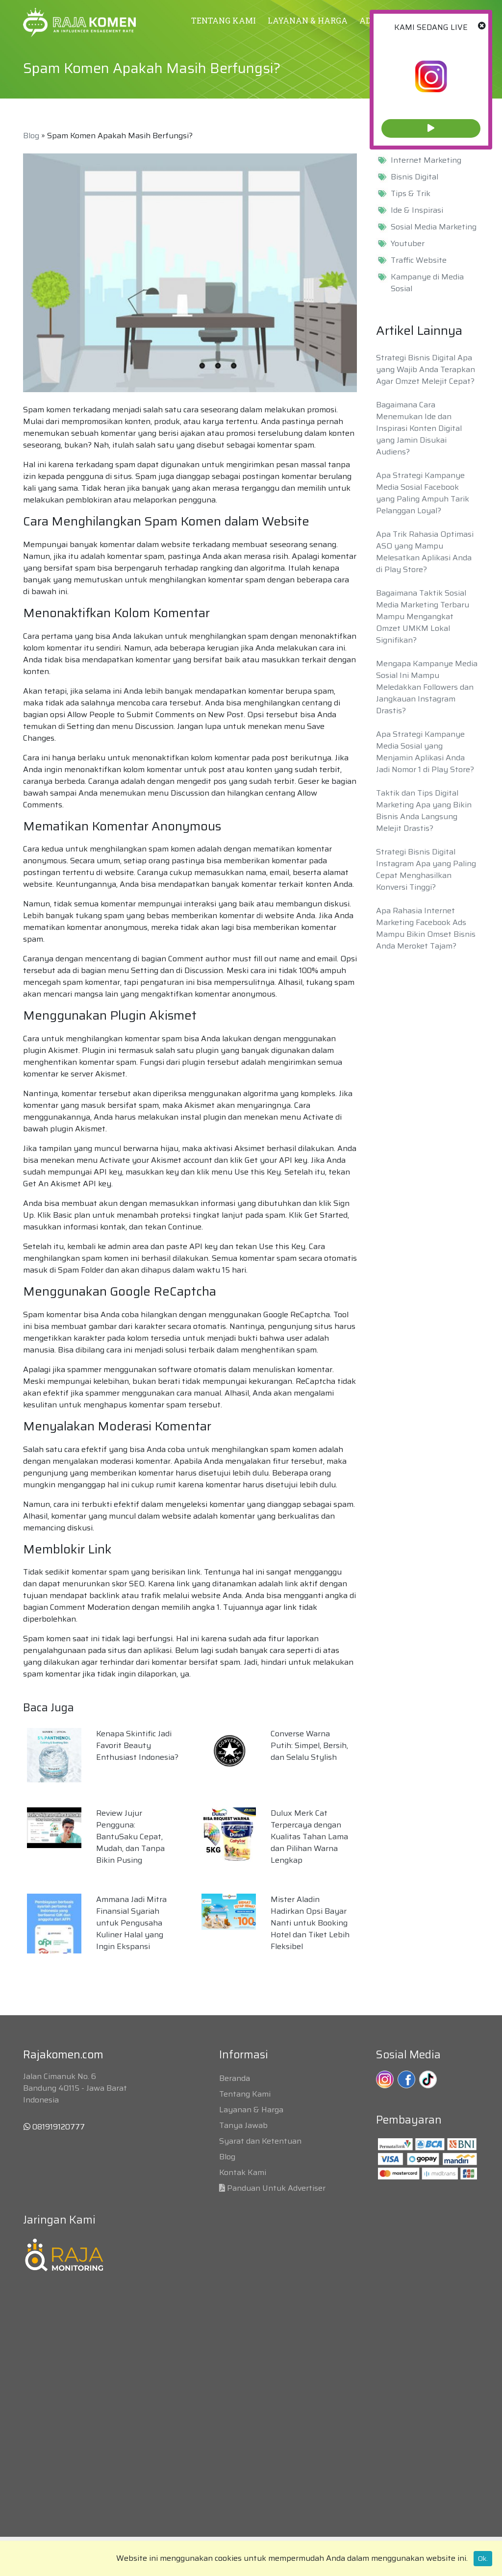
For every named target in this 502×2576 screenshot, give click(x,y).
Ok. (483, 2558)
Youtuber (408, 244)
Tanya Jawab (243, 2125)
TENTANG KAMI (223, 20)
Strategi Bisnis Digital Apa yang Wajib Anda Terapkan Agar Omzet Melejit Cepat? (425, 369)
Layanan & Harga (251, 2109)
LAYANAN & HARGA (308, 20)
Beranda (234, 2078)
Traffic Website (419, 260)
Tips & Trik (410, 194)
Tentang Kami (245, 2094)
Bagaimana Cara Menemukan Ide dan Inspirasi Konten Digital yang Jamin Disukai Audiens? (419, 428)
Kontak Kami (242, 2172)
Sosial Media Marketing (434, 227)
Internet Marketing (426, 160)
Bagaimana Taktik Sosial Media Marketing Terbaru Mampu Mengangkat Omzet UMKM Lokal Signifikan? (422, 616)
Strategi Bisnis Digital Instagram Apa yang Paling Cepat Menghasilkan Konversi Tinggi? (426, 869)
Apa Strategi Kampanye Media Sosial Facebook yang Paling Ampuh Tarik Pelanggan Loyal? (422, 493)
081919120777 (54, 2127)
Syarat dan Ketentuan (260, 2141)
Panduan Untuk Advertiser (276, 2188)
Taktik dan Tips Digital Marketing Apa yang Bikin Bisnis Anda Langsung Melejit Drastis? (424, 810)
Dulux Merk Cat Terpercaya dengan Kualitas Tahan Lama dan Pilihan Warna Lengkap (309, 1836)
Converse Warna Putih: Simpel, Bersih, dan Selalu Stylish (309, 1745)
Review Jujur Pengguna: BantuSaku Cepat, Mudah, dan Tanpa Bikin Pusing (130, 1836)
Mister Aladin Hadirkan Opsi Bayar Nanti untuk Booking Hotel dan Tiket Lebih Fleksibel (310, 1922)
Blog (31, 135)
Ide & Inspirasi (417, 210)
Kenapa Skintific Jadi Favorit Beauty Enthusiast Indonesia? (137, 1745)
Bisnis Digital (414, 177)
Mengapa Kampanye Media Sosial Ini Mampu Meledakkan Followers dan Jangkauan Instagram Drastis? (426, 687)
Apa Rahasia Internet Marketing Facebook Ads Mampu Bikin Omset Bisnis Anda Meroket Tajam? (426, 928)
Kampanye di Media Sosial (427, 283)
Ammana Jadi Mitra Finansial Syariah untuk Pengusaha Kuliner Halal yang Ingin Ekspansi (131, 1922)
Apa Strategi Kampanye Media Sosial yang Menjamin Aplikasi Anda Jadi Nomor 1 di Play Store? (425, 751)
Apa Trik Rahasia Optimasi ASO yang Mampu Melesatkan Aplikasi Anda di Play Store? (425, 551)
